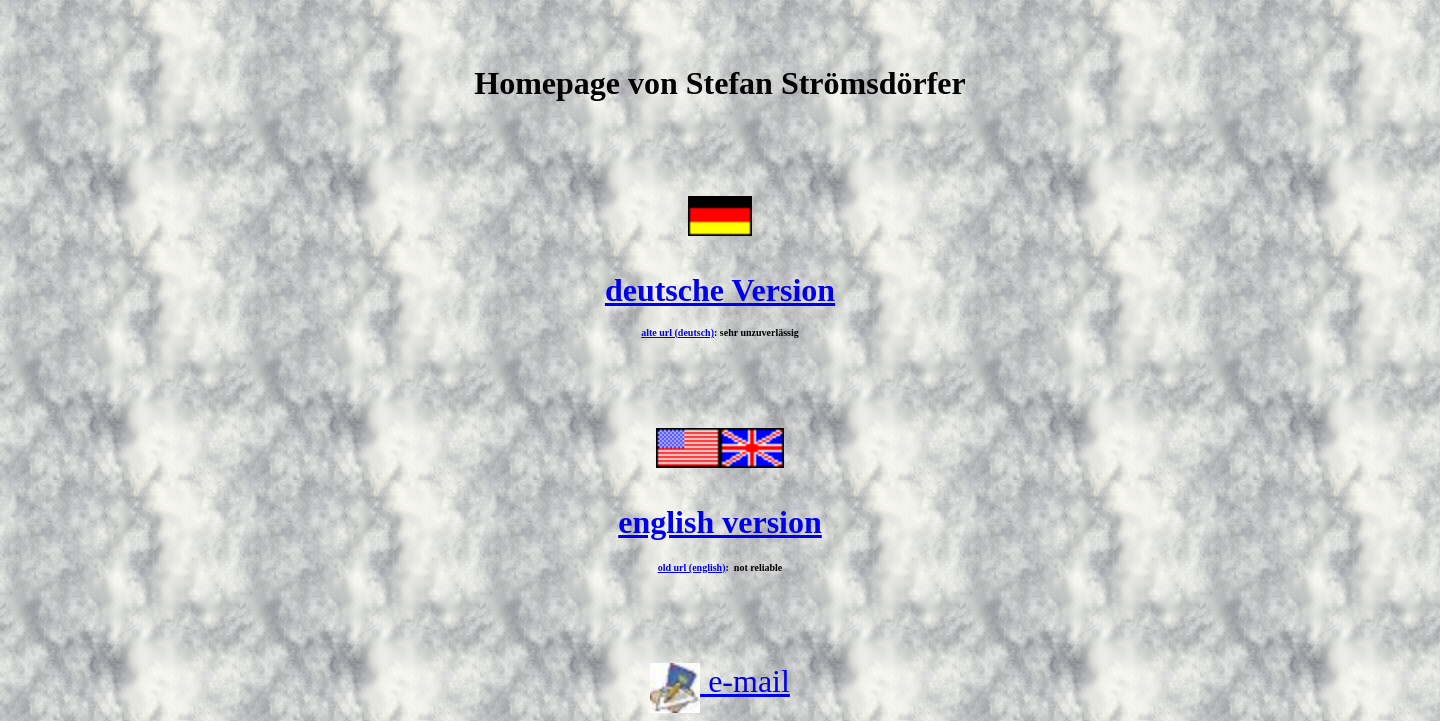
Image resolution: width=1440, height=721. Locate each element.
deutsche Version (720, 290)
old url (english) (692, 567)
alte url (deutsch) (677, 332)
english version (720, 522)
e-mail (745, 681)
